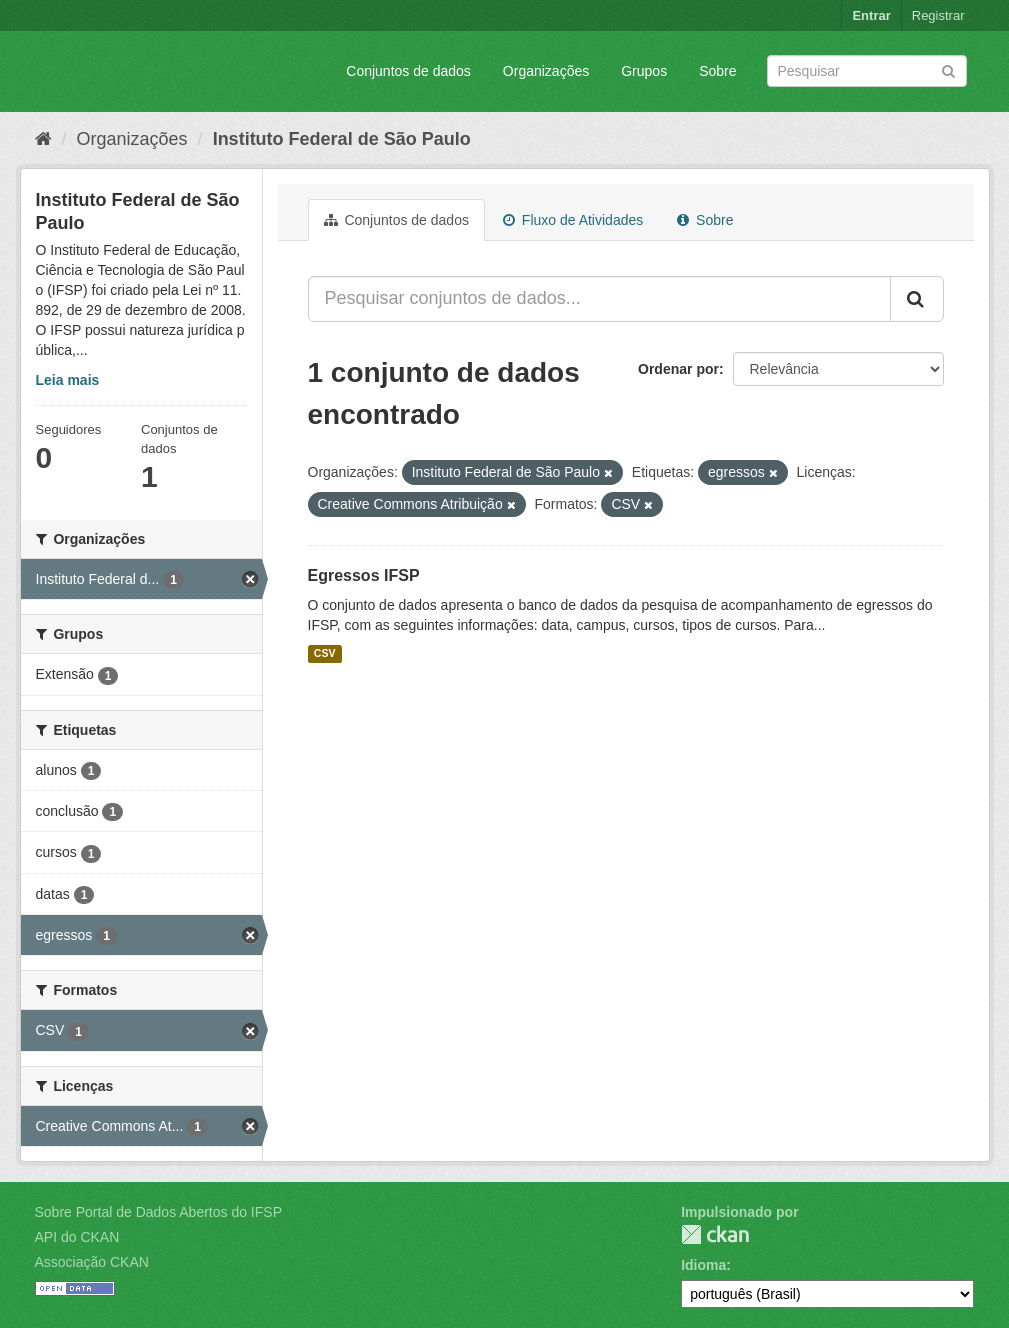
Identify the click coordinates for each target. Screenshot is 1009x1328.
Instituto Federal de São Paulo (342, 139)
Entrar (871, 15)
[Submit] (948, 69)
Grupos (644, 71)
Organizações (546, 71)
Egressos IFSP (364, 575)
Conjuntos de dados (408, 71)
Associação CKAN (92, 1262)
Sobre (717, 71)
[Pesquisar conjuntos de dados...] (599, 299)
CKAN (715, 1234)
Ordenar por (678, 369)
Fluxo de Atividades (573, 220)
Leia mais (68, 380)
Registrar (938, 15)
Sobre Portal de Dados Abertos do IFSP (158, 1212)
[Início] (43, 139)
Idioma (703, 1265)
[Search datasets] (867, 71)
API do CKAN (77, 1237)
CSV (325, 654)
